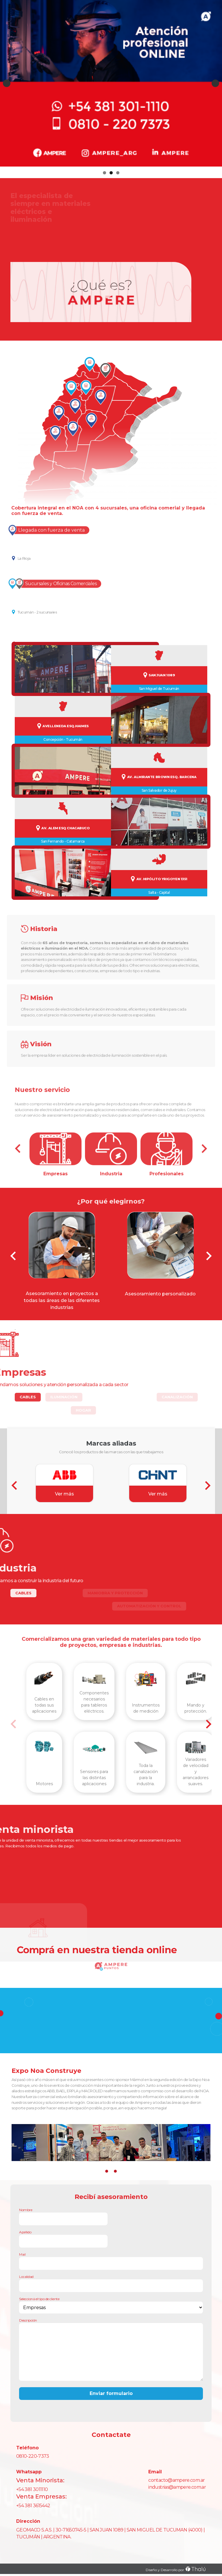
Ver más (64, 1494)
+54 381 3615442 (33, 2505)
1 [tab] (104, 172)
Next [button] (215, 83)
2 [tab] (111, 172)
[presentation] (13, 1255)
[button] (106, 2171)
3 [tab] (117, 172)
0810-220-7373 (32, 2456)
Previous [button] (6, 83)
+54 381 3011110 (32, 2489)
